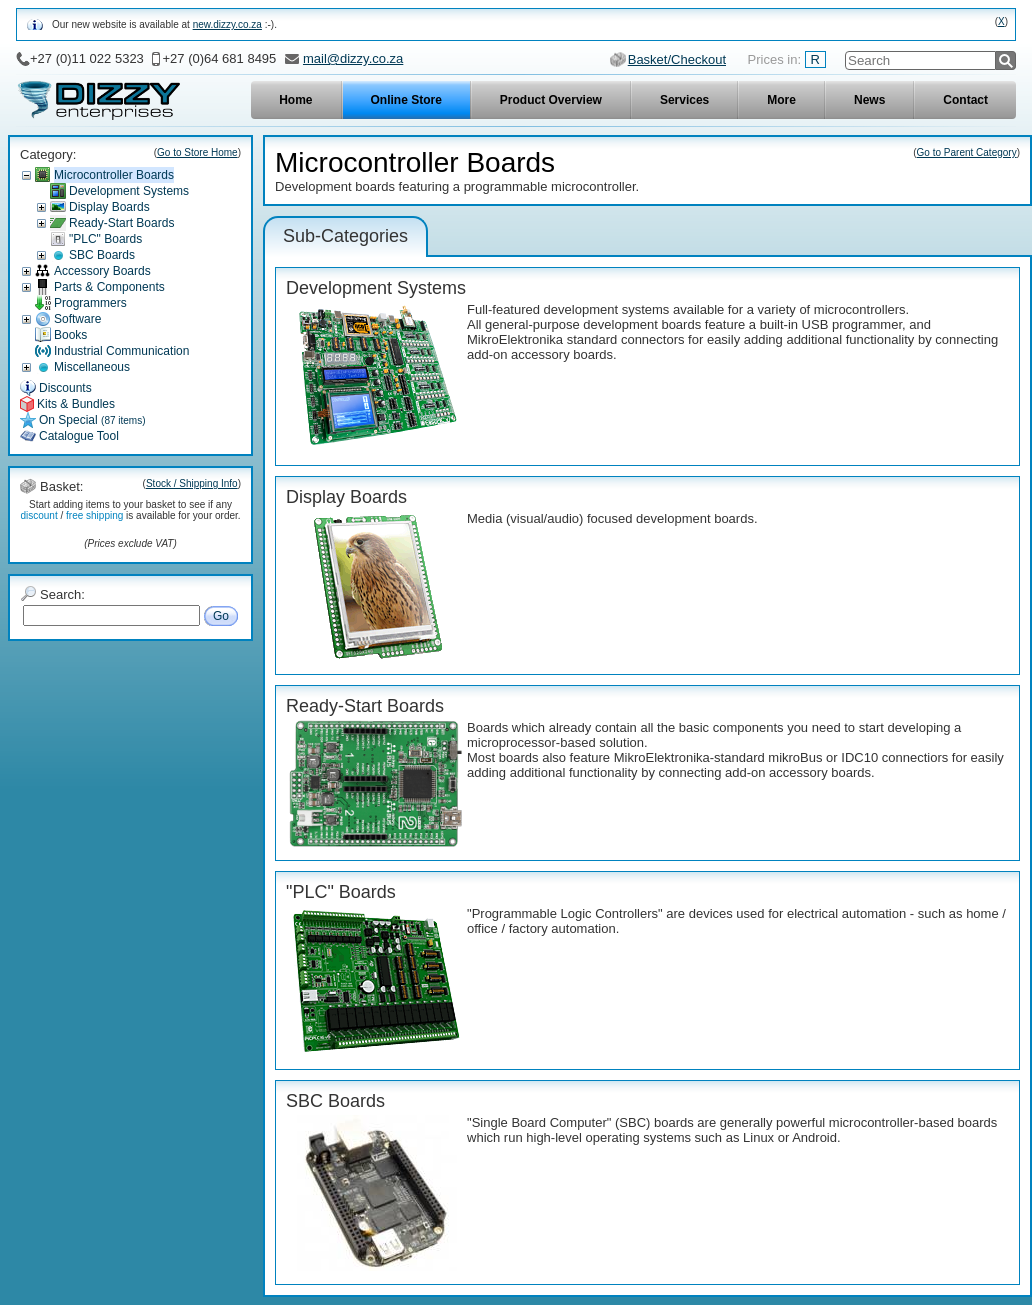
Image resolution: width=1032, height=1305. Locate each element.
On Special (92, 420)
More (781, 100)
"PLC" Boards (105, 239)
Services (684, 100)
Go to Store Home (197, 152)
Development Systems (129, 191)
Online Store (406, 100)
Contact (965, 100)
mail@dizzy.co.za (353, 58)
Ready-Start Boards (121, 223)
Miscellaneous (92, 367)
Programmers (90, 303)
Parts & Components (109, 287)
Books (70, 335)
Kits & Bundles (76, 404)
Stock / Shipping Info (192, 483)
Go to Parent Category (967, 152)
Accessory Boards (102, 271)
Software (77, 319)
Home (295, 100)
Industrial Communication (121, 351)
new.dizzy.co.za (227, 24)
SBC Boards (102, 255)
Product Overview (551, 100)
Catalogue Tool (79, 436)
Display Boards (109, 207)
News (869, 100)
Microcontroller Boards (114, 175)
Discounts (65, 388)
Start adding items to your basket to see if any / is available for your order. (130, 510)
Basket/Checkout (677, 59)
